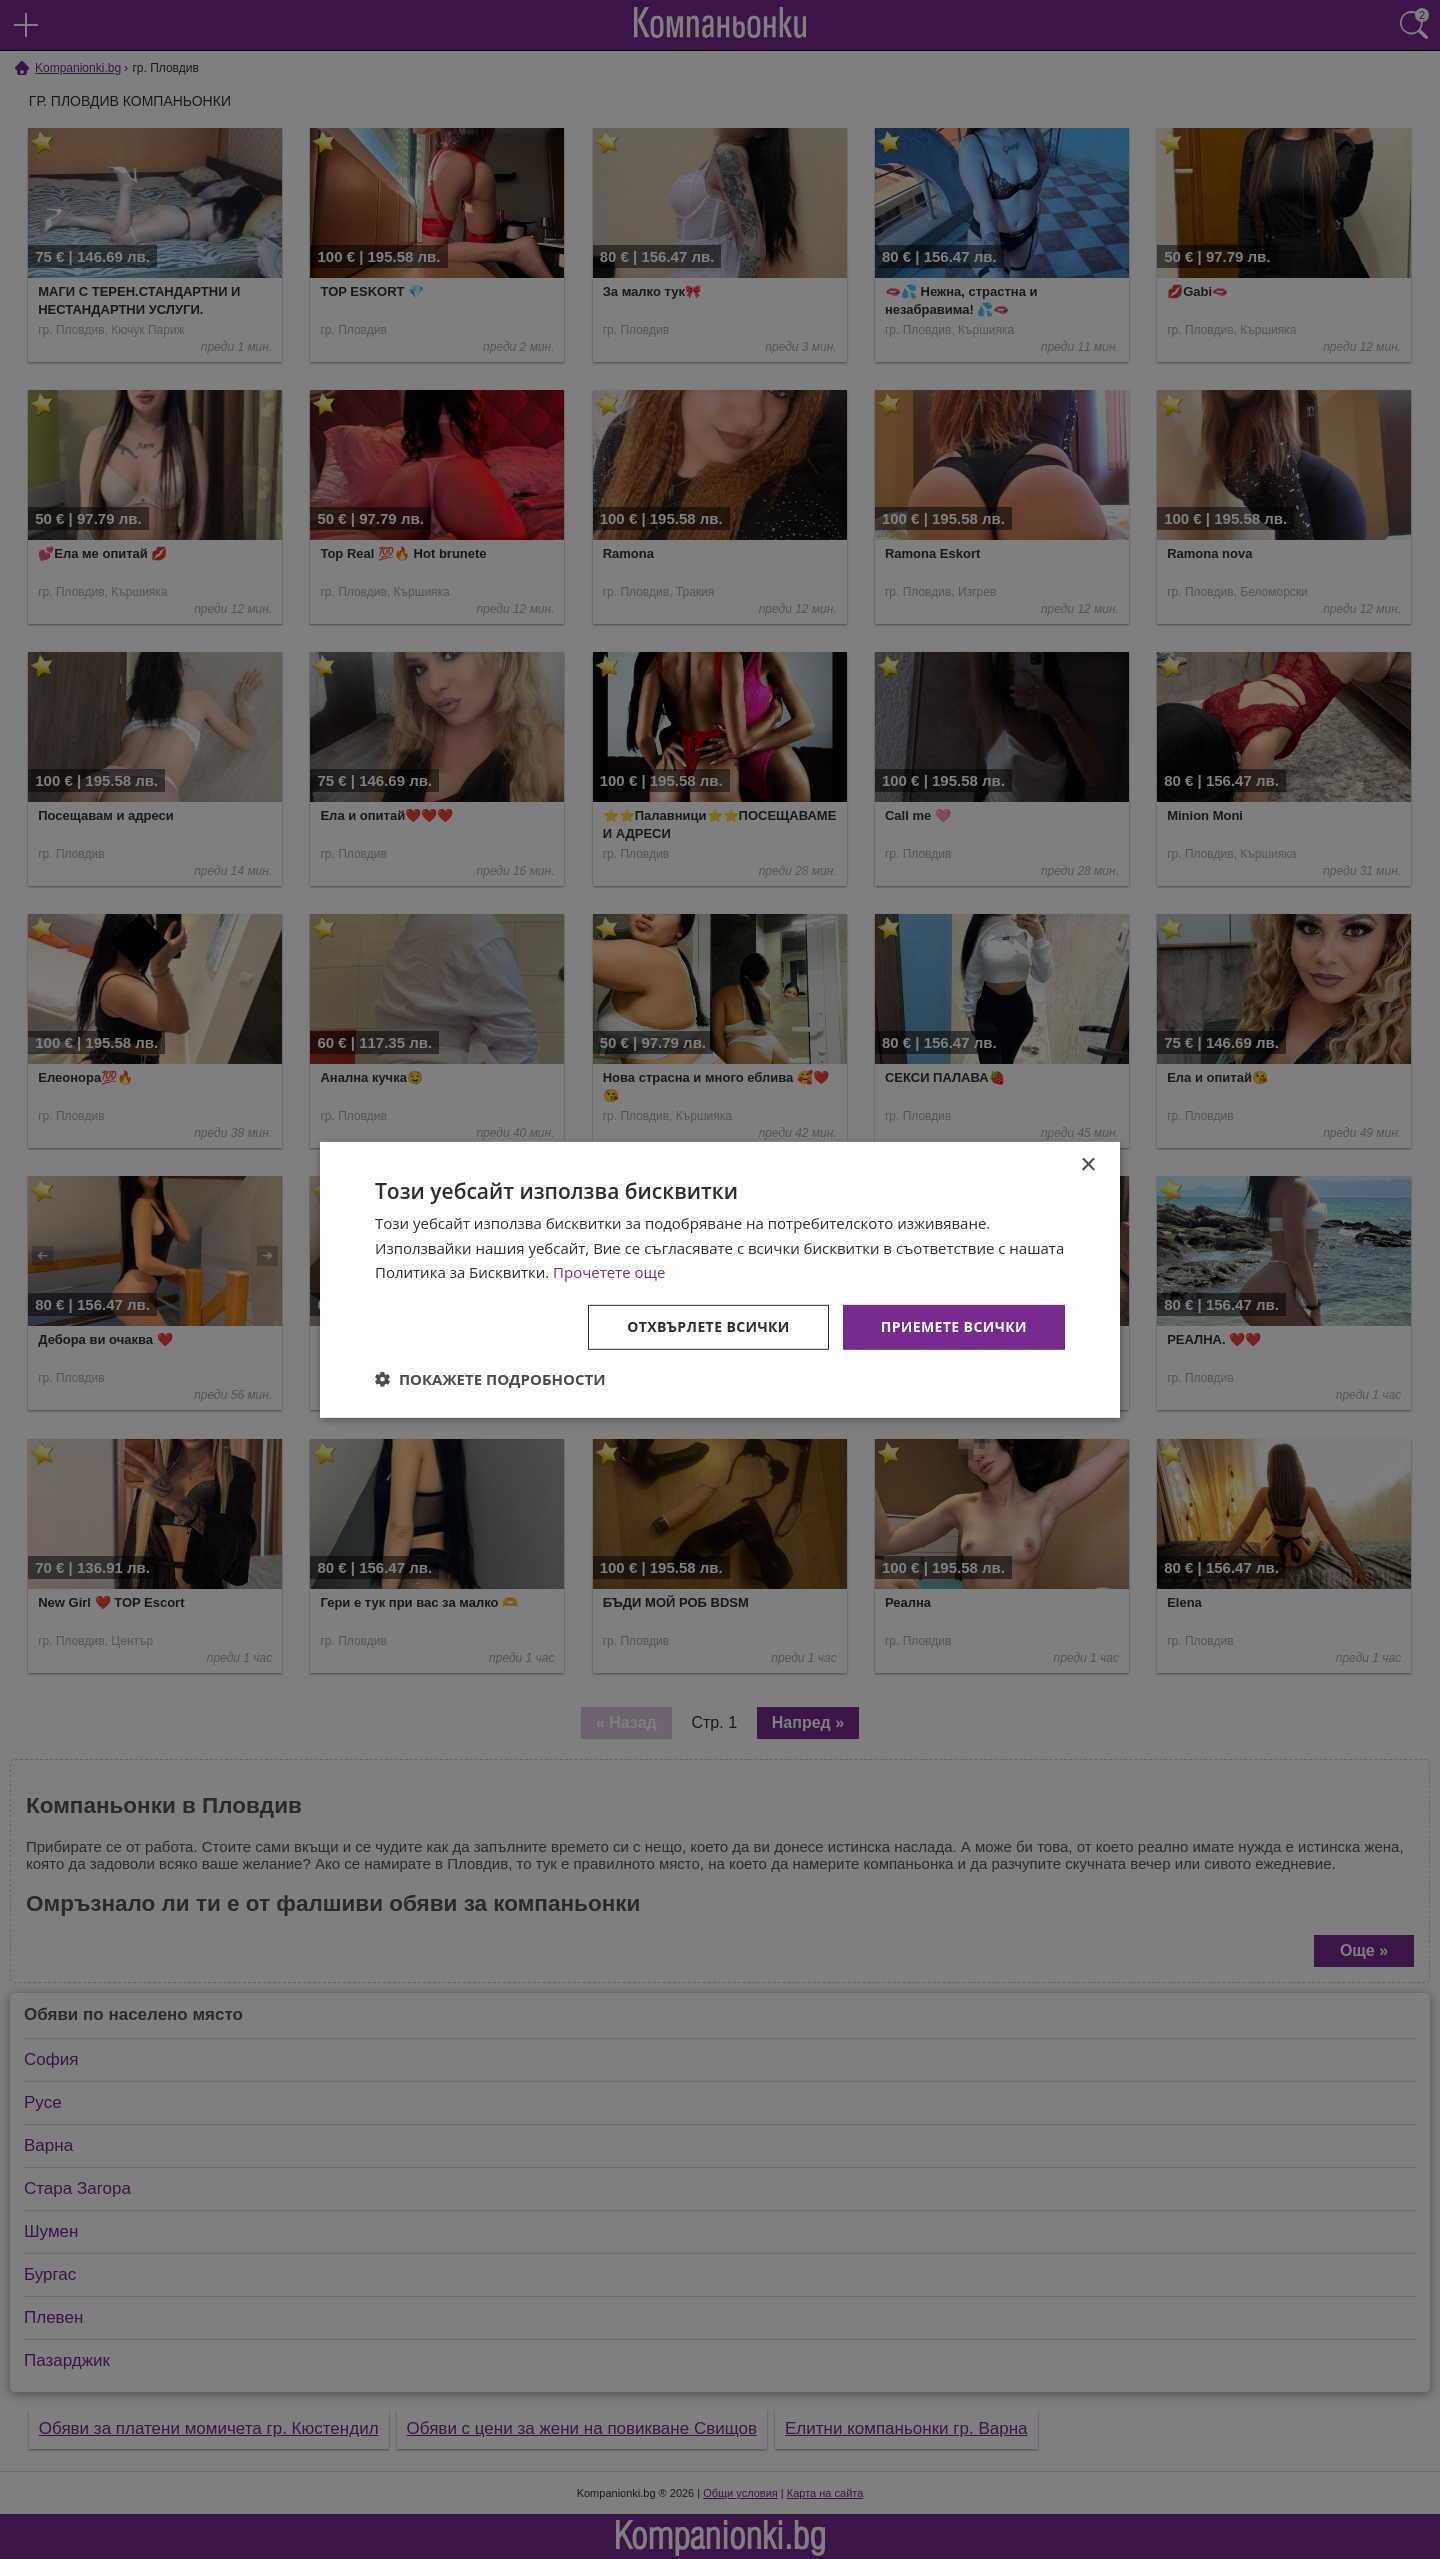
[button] (490, 1379)
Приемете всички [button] (954, 1326)
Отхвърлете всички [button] (708, 1326)
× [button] (1087, 1164)
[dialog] (720, 1279)
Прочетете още (609, 1272)
